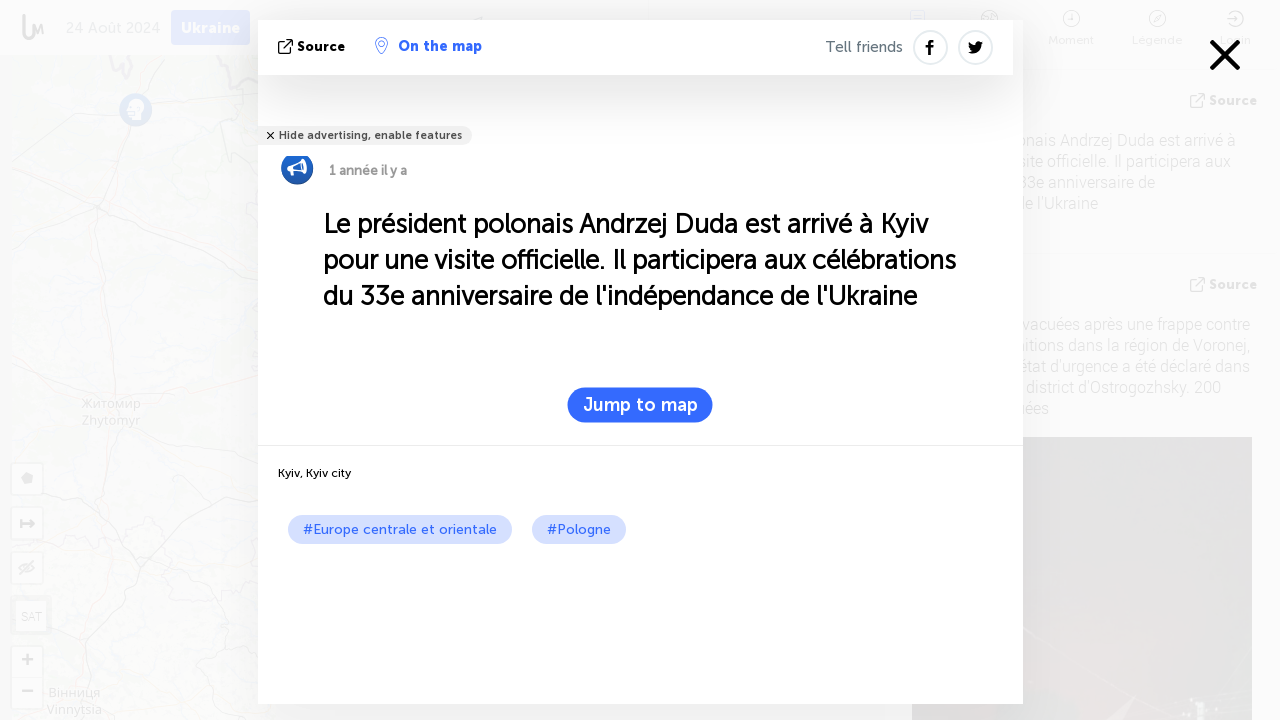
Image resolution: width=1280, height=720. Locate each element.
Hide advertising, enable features (370, 135)
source (313, 46)
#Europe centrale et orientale (400, 529)
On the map (428, 46)
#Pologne (579, 529)
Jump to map (640, 405)
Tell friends (864, 47)
